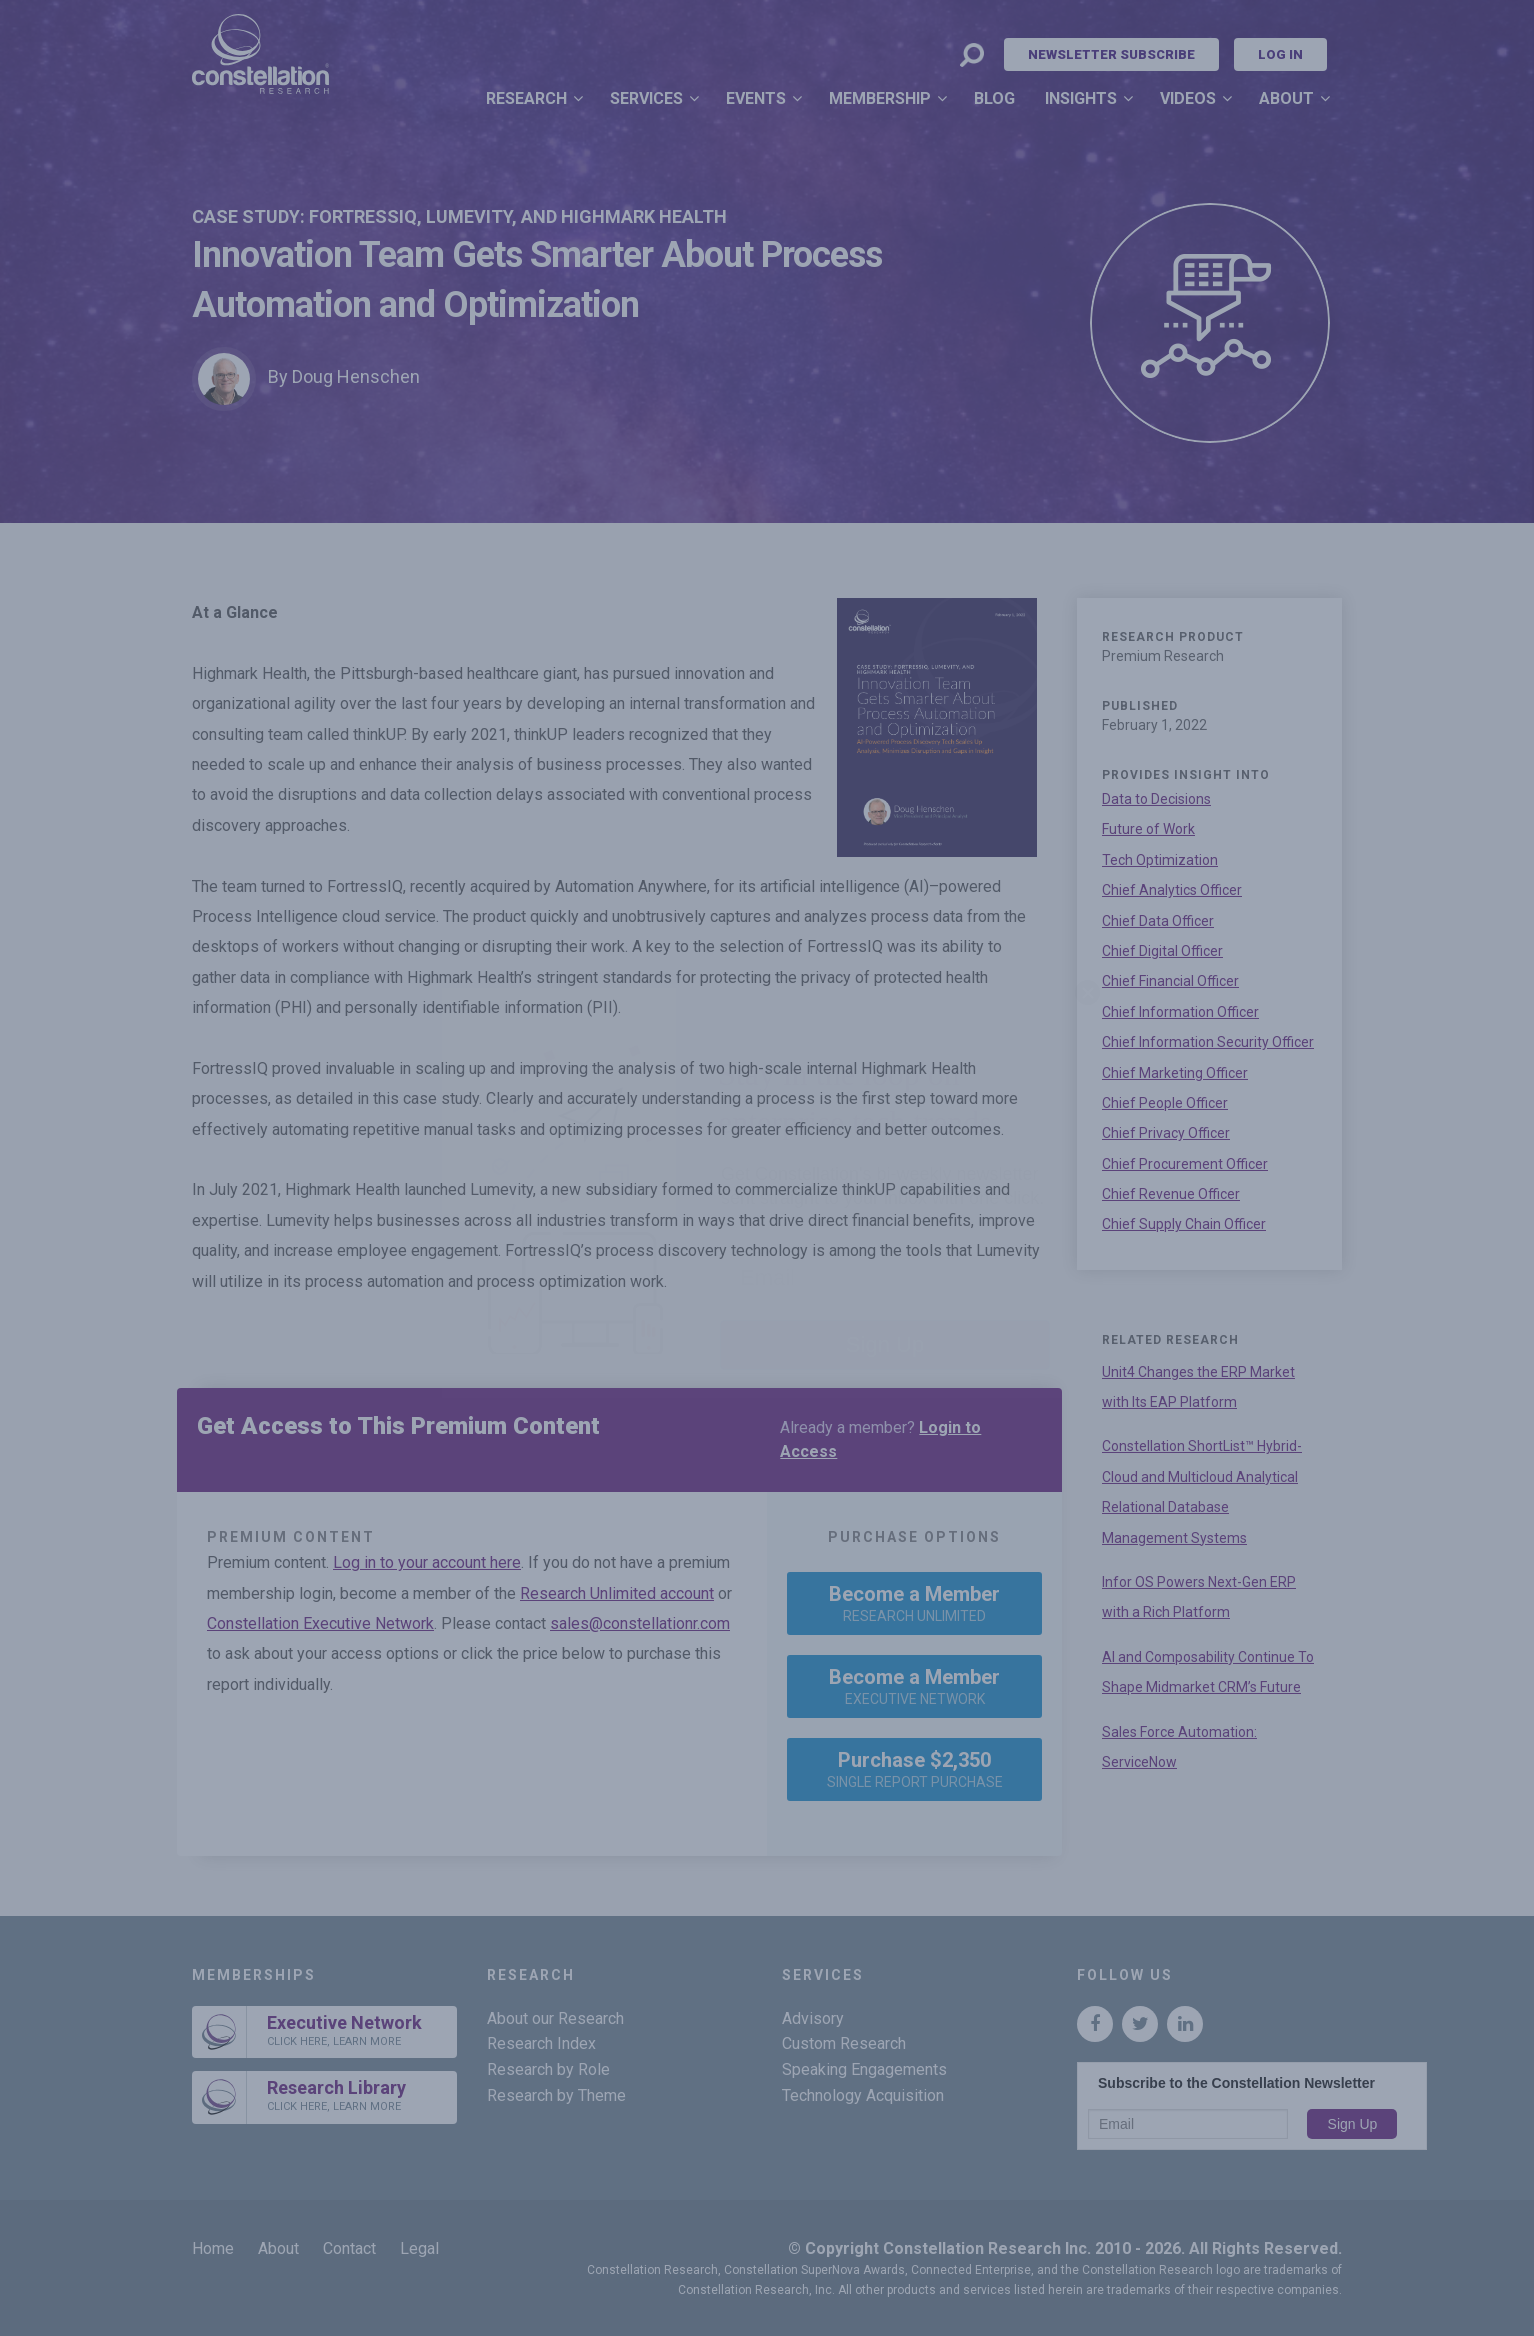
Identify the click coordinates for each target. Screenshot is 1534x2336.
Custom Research (844, 2043)
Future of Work (1148, 829)
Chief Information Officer (1180, 1012)
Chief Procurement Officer (1185, 1164)
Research (526, 98)
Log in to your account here (427, 1562)
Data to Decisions (1156, 799)
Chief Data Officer (1158, 921)
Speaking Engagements (864, 2069)
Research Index (541, 2043)
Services (646, 98)
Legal (419, 2248)
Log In (1280, 54)
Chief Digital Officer (1162, 951)
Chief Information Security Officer (1208, 1042)
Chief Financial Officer (1170, 981)
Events (756, 98)
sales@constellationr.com (640, 1623)
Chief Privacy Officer (1166, 1133)
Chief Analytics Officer (1172, 890)
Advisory (813, 2018)
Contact (349, 2248)
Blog (994, 98)
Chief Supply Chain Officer (1184, 1224)
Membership (880, 98)
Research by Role (548, 2069)
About (1286, 98)
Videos (1188, 98)
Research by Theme (556, 2095)
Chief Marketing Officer (1175, 1073)
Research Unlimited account (617, 1593)
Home (213, 2248)
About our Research (555, 2018)
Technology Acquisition (863, 2095)
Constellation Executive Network (320, 1623)
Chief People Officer (1165, 1103)
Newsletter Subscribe (1111, 54)
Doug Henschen (356, 376)
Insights (1081, 98)
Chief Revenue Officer (1171, 1194)
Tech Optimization (1160, 860)
